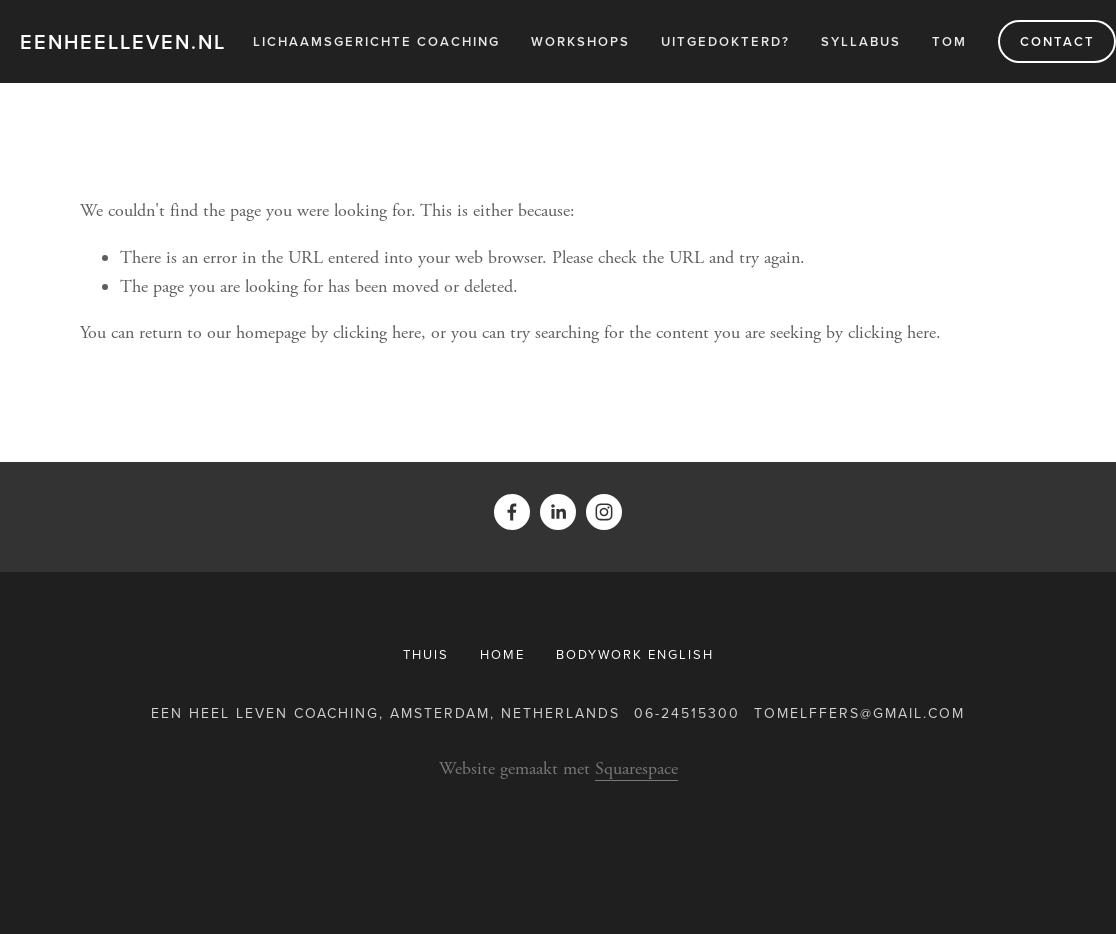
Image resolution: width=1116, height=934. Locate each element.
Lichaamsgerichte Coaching (376, 41)
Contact (1057, 41)
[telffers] (604, 512)
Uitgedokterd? (725, 41)
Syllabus (861, 41)
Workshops (580, 41)
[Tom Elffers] (558, 512)
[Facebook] (512, 512)
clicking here (377, 332)
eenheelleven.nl (123, 41)
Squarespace (636, 768)
